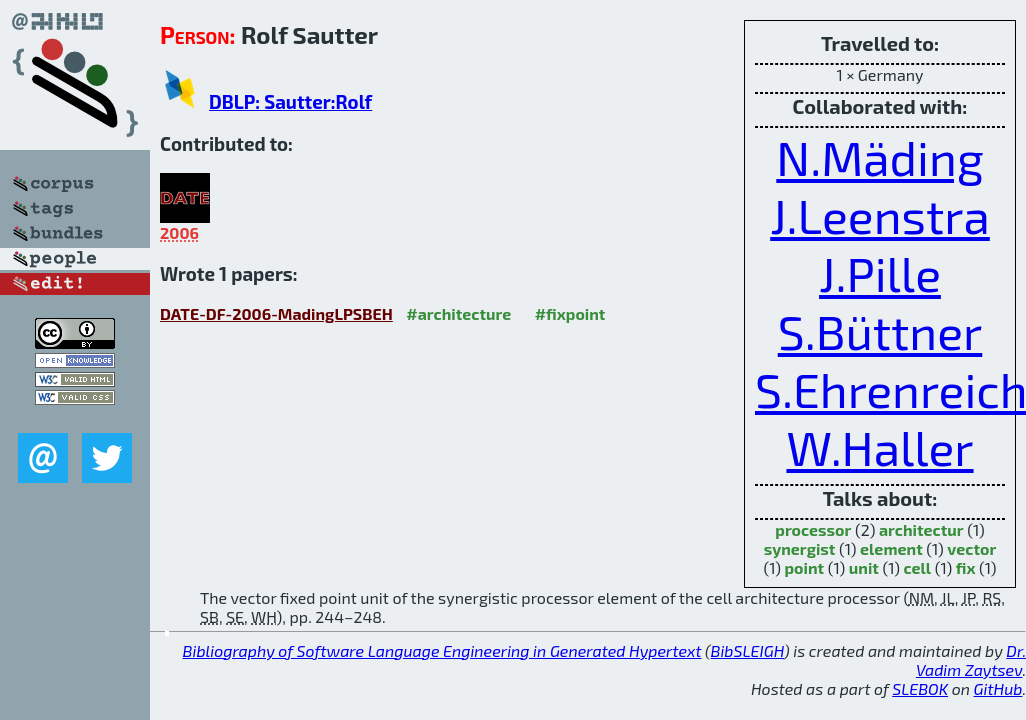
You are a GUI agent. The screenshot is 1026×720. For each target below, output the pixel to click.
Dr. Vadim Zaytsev (971, 660)
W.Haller (879, 447)
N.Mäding (879, 157)
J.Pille (880, 273)
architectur (921, 529)
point (804, 567)
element (891, 548)
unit (864, 567)
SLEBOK (920, 688)
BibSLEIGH (747, 650)
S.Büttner (880, 331)
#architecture (458, 313)
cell (918, 567)
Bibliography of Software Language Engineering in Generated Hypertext (442, 650)
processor (813, 529)
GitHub (998, 688)
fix (966, 567)
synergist (800, 548)
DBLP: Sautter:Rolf (290, 101)
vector (971, 548)
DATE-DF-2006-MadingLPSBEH (276, 313)
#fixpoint (570, 313)
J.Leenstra (880, 215)
